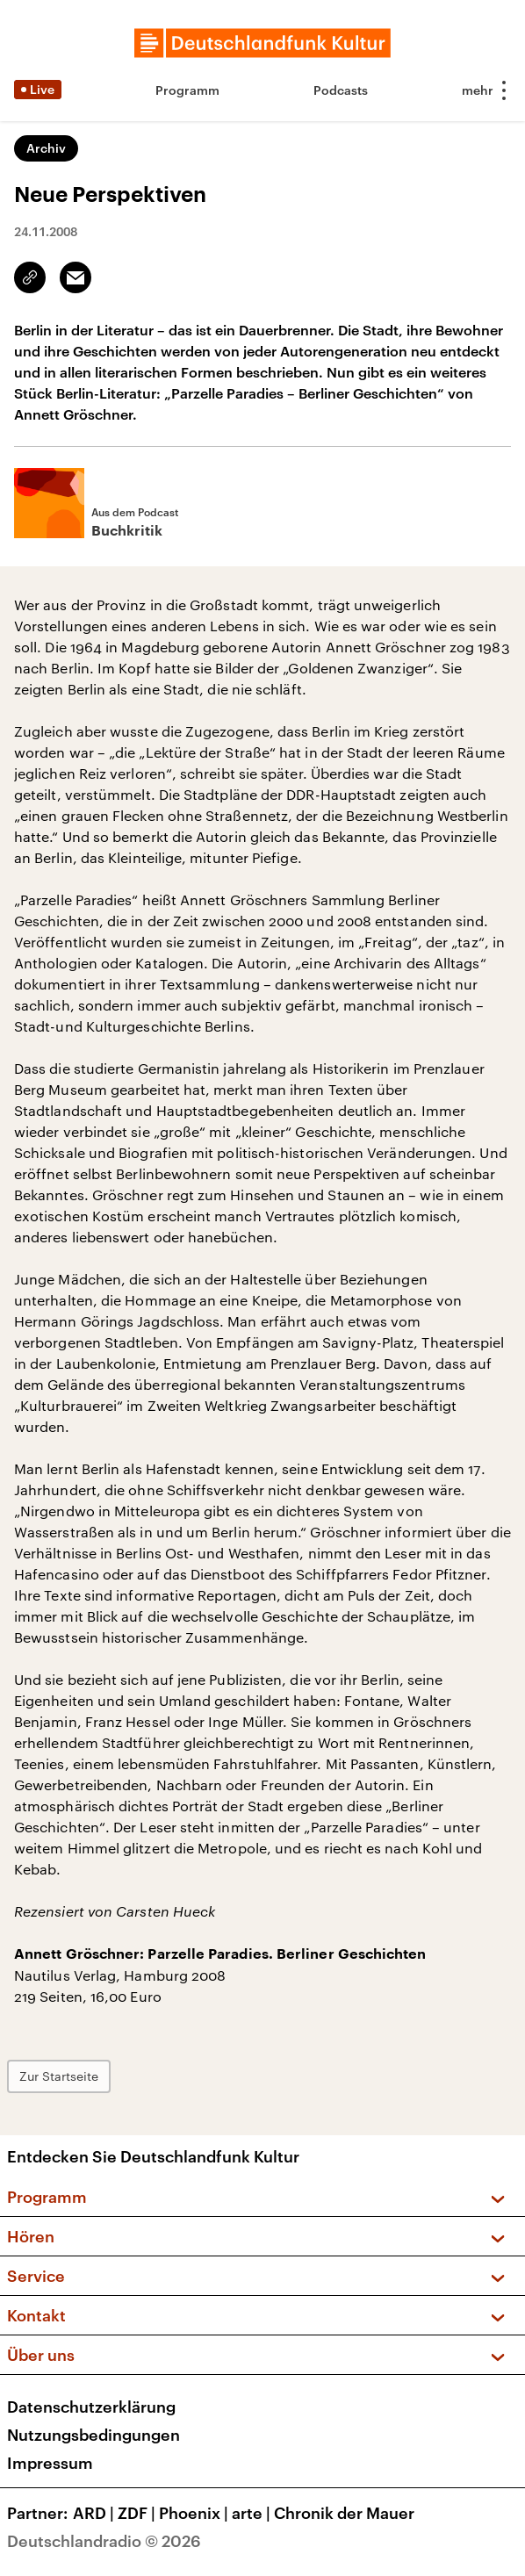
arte (253, 2512)
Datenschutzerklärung (91, 2406)
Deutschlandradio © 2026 (104, 2541)
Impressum (50, 2462)
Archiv (46, 147)
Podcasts (340, 90)
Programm (187, 90)
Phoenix (195, 2512)
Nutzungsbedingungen (93, 2434)
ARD (95, 2512)
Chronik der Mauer (344, 2512)
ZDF (138, 2512)
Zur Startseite (58, 2076)
